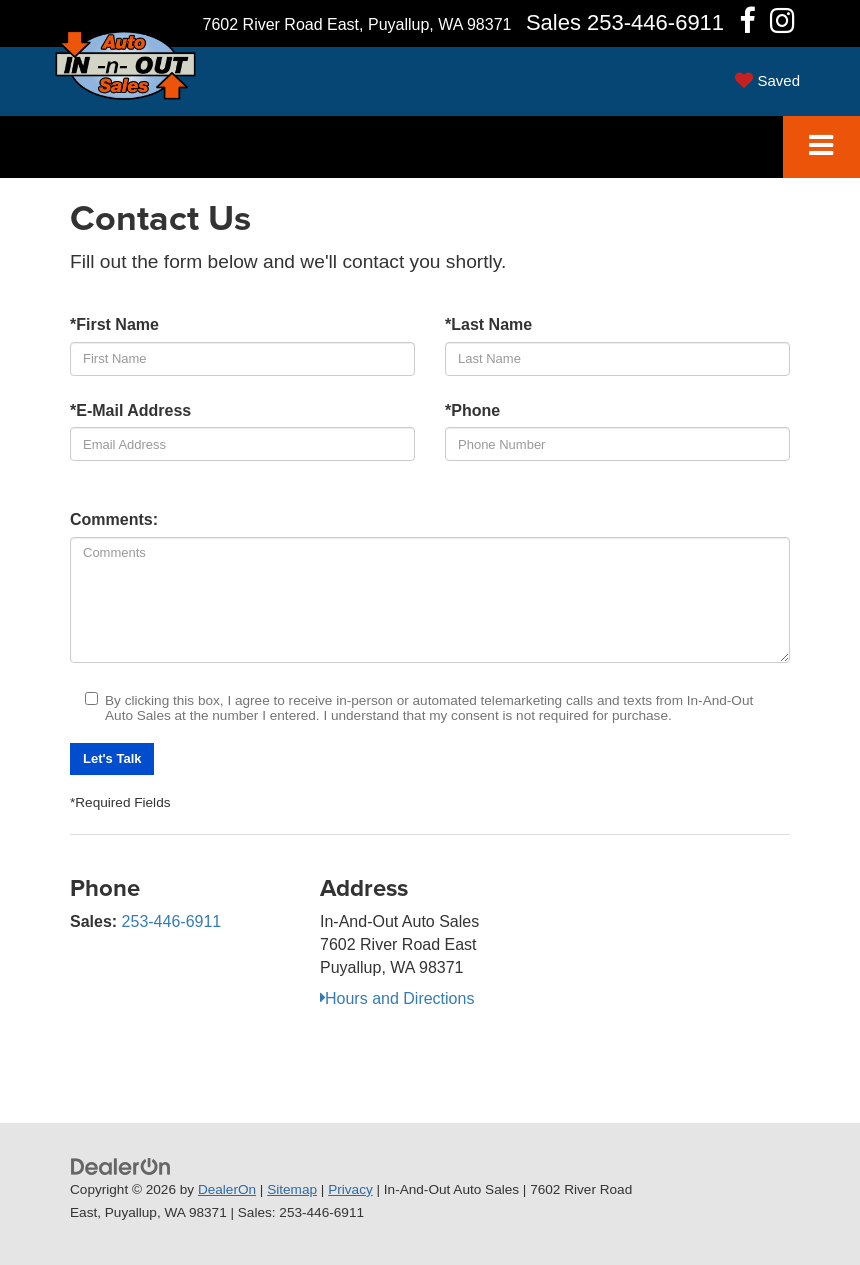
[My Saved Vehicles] (767, 80)
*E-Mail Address (130, 410)
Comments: (114, 519)
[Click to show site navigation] (821, 147)
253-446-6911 (172, 921)
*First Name (114, 324)
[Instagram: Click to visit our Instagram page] (782, 24)
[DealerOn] (121, 1165)
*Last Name (488, 324)
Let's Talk (112, 758)
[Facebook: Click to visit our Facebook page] (747, 24)
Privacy (350, 1189)
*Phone (472, 410)
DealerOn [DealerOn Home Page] (227, 1189)
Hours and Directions (397, 998)
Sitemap (292, 1189)
